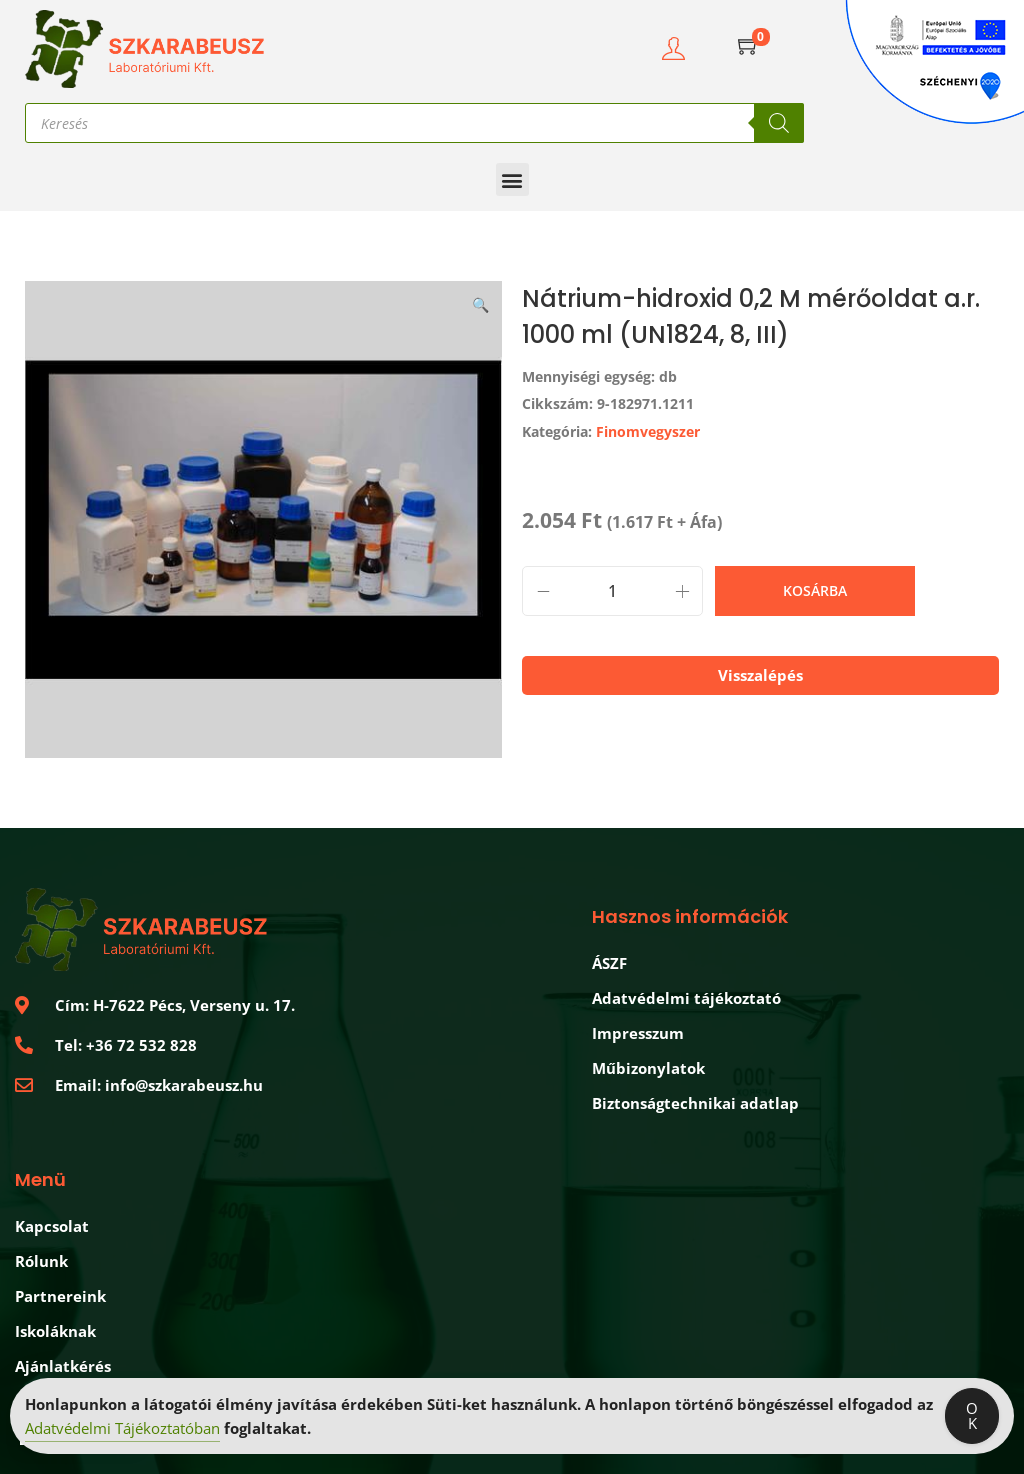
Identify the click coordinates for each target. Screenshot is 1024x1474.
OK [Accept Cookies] (972, 1416)
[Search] (779, 123)
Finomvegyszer (648, 431)
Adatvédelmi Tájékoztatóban (122, 1429)
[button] (512, 179)
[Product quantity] (612, 591)
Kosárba (815, 590)
